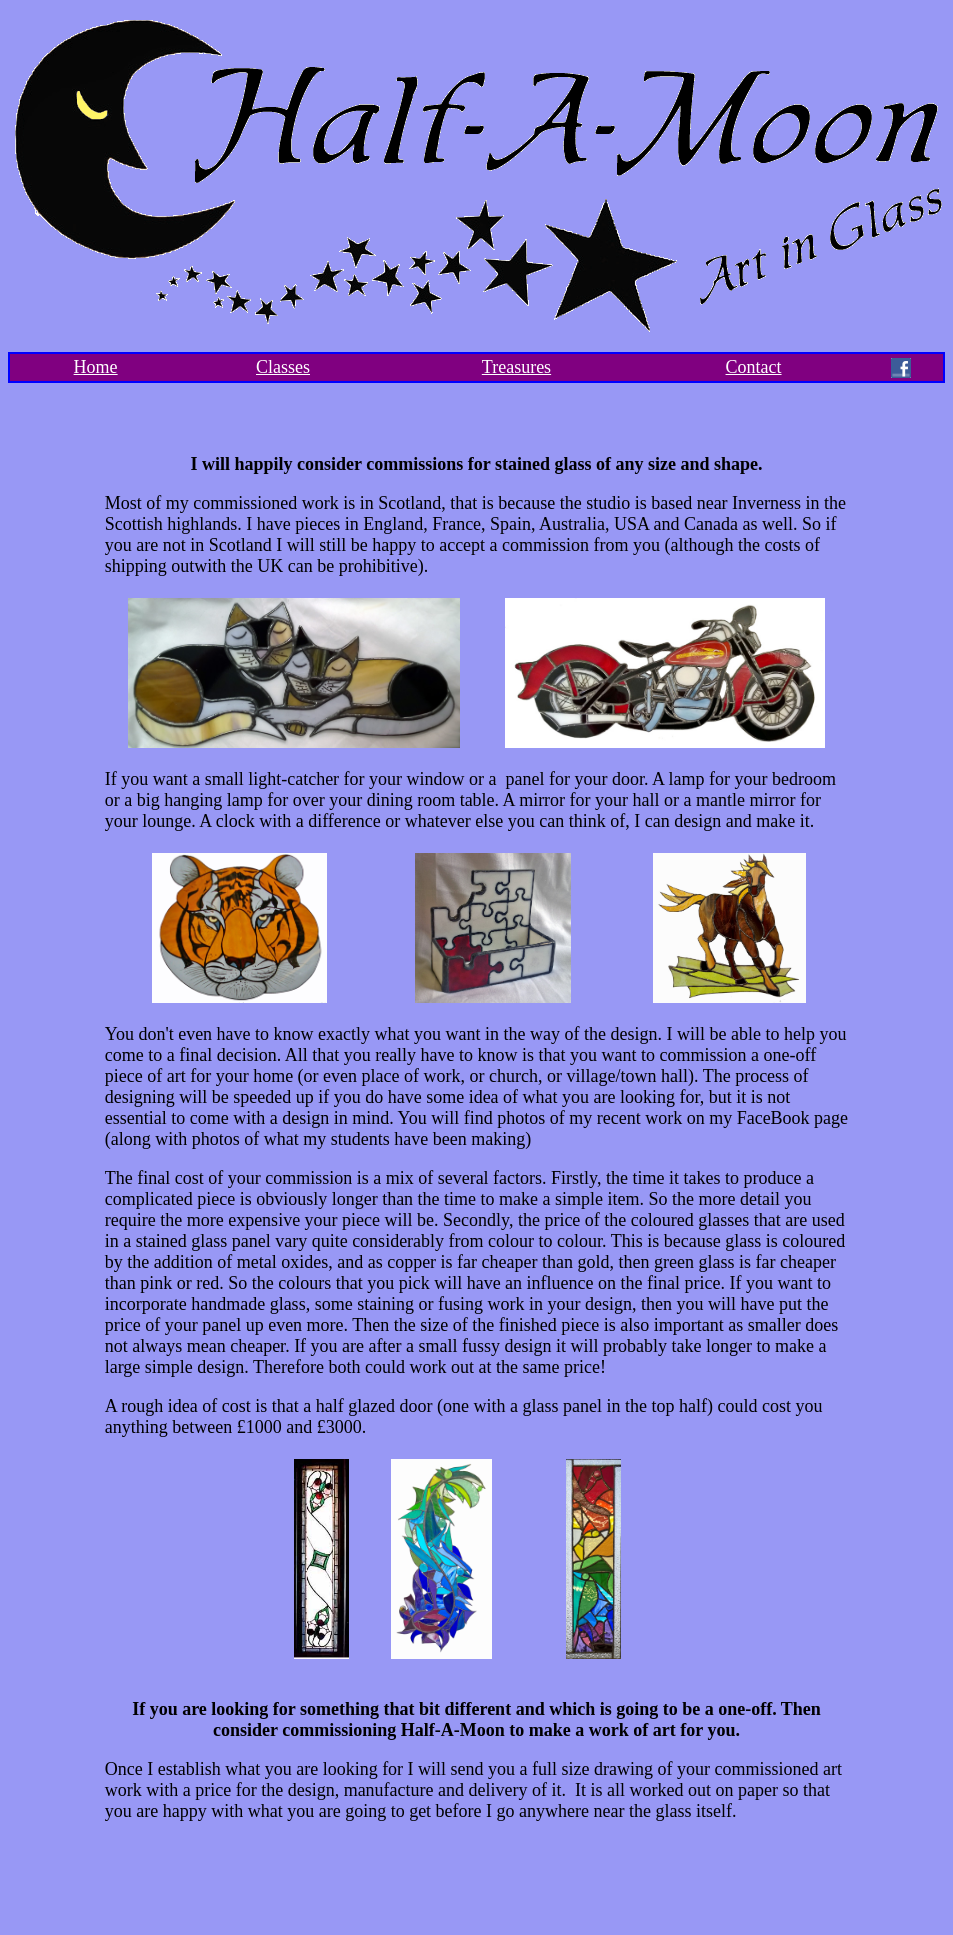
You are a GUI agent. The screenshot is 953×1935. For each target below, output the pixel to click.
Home (96, 367)
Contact (754, 367)
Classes (283, 367)
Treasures (516, 367)
